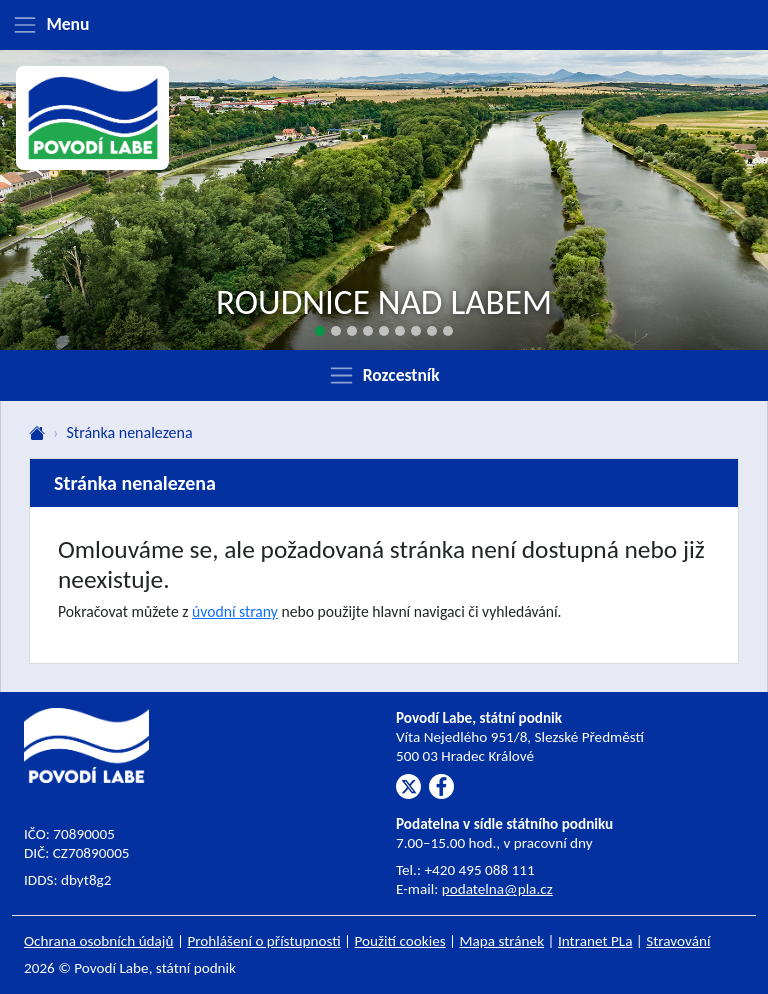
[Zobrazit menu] (384, 25)
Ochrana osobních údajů (99, 941)
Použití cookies (400, 941)
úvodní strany (235, 611)
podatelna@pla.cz (497, 889)
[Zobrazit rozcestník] (384, 375)
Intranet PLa (595, 941)
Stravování (678, 941)
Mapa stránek (502, 941)
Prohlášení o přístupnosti (263, 941)
